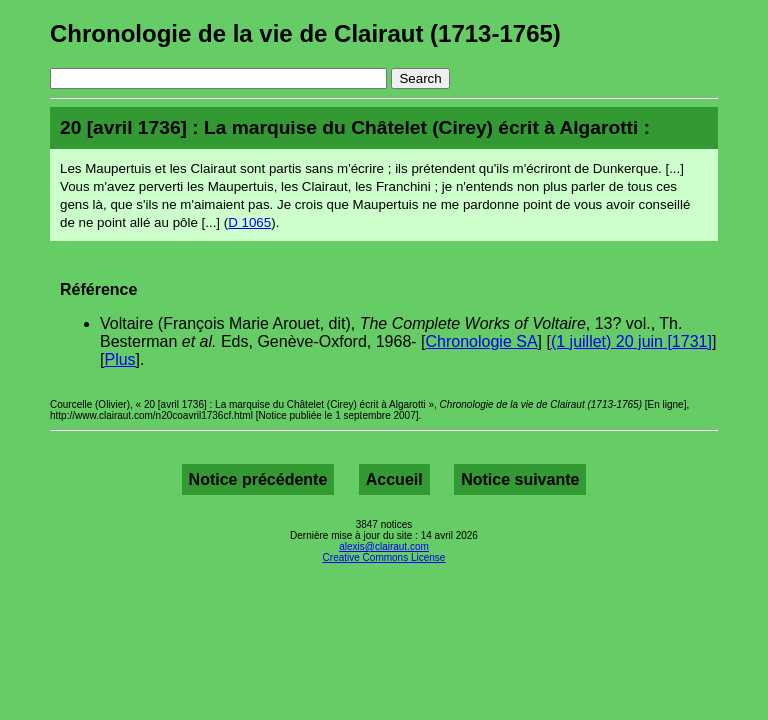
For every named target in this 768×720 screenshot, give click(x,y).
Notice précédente (258, 479)
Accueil (394, 479)
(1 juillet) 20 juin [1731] (631, 341)
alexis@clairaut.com (384, 546)
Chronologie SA (482, 341)
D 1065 (249, 222)
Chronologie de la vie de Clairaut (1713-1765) (305, 33)
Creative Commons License (384, 557)
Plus (119, 359)
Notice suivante (520, 479)
